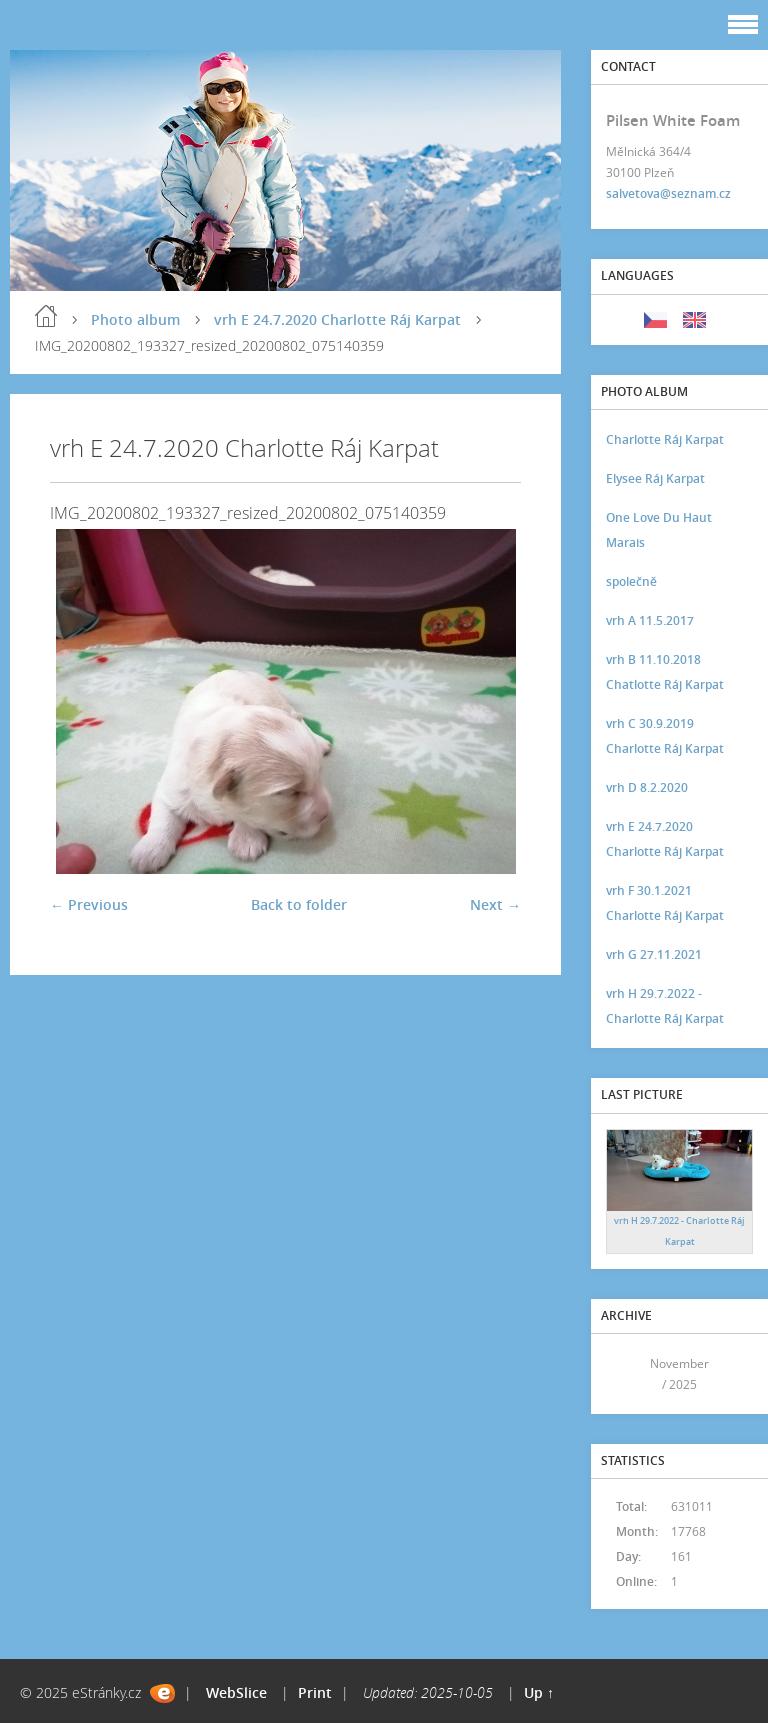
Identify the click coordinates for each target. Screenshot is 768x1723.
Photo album (135, 319)
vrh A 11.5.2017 (650, 620)
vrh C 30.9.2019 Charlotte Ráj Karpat (665, 736)
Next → (495, 904)
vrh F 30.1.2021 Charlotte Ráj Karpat (665, 903)
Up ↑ (539, 1692)
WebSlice (236, 1692)
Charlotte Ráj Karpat (665, 439)
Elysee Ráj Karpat (655, 478)
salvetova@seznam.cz (668, 193)
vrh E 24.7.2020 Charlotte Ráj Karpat (337, 319)
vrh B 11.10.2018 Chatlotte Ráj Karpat (665, 672)
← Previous (89, 904)
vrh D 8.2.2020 (647, 787)
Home (46, 316)
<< (626, 1374)
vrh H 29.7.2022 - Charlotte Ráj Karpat (665, 1006)
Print (315, 1692)
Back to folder (299, 904)
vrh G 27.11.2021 (654, 954)
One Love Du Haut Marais (659, 530)
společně (631, 581)
